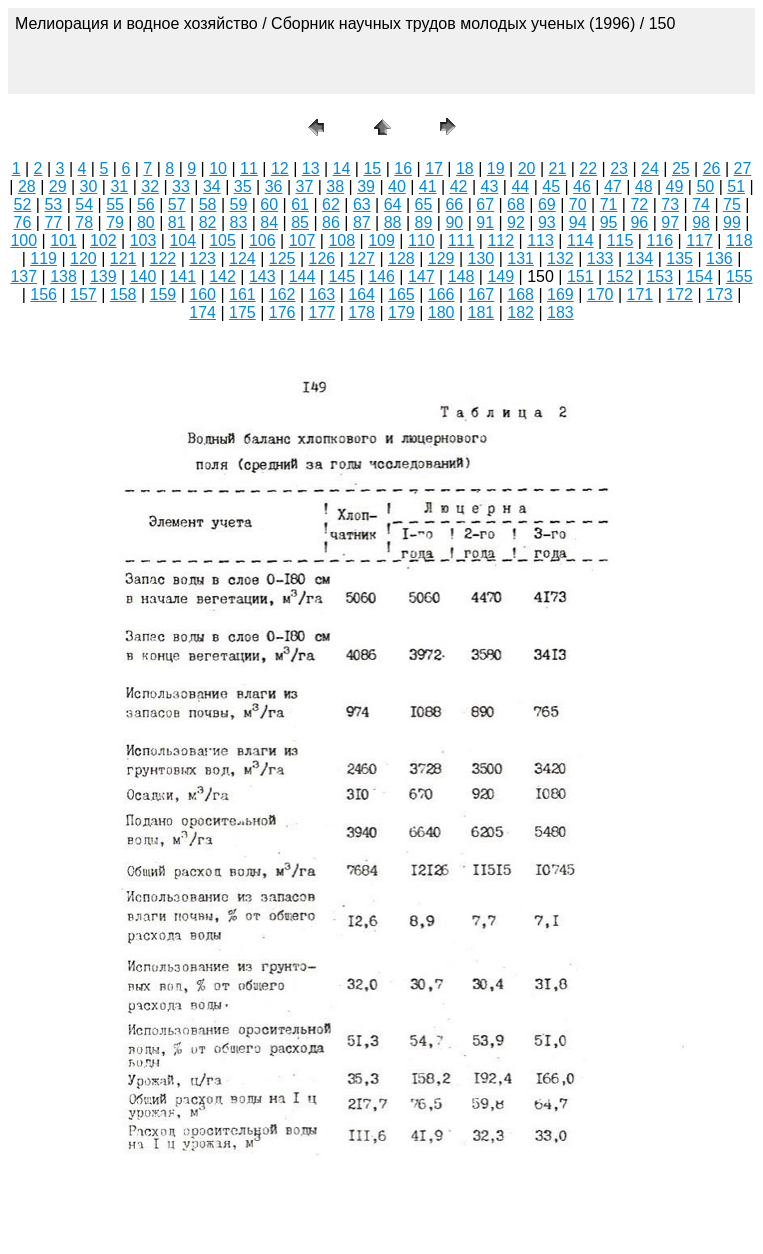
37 (304, 186)
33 (181, 186)
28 (27, 186)
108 (341, 240)
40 (397, 186)
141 (182, 276)
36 (274, 186)
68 (516, 204)
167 (481, 294)
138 (63, 276)
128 (401, 258)
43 (490, 186)
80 (146, 222)
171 (640, 294)
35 (243, 186)
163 (322, 294)
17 (434, 168)
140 (143, 276)
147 (421, 276)
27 (743, 168)
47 (613, 186)
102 (103, 240)
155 (739, 276)
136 (719, 258)
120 (83, 258)
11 (249, 168)
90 (454, 222)
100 (23, 240)
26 (712, 168)
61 (300, 204)
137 (23, 276)
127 (361, 258)
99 (732, 222)
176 (282, 312)
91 (485, 222)
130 (481, 258)
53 (53, 204)
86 (331, 222)
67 (485, 204)
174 (202, 312)
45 (551, 186)
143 (262, 276)
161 (242, 294)
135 (679, 258)
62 (331, 204)
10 (218, 168)
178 (361, 312)
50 (705, 186)
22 (588, 168)
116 (659, 240)
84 (269, 222)
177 (322, 312)
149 (500, 276)
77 (53, 222)
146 (381, 276)
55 (115, 204)
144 (302, 276)
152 (620, 276)
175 (242, 312)
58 (208, 204)
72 (639, 204)
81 (177, 222)
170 (600, 294)
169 (560, 294)
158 (123, 294)
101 (63, 240)
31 (119, 186)
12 (280, 168)
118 (739, 240)
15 (372, 168)
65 (424, 204)
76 (23, 222)
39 (366, 186)
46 (582, 186)
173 (719, 294)
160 (202, 294)
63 (362, 204)
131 (520, 258)
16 (403, 168)
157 (83, 294)
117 (699, 240)
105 (222, 240)
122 (163, 258)
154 (699, 276)
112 (500, 240)
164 (361, 294)
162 (282, 294)
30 (89, 186)
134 (640, 258)
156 (43, 294)
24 (650, 168)
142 (222, 276)
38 (335, 186)
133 (600, 258)
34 (212, 186)
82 (208, 222)
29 (58, 186)
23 (619, 168)
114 (580, 240)
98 (701, 222)
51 (736, 186)
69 (547, 204)
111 (461, 240)
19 (496, 168)
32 (150, 186)
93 (547, 222)
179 (401, 312)
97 (670, 222)
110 (421, 240)
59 (239, 204)
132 (560, 258)
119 (43, 258)
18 (465, 168)
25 (681, 168)
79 (115, 222)
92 (516, 222)
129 (441, 258)
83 (239, 222)
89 (424, 222)
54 (84, 204)
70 (578, 204)
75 (732, 204)
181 (481, 312)
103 (143, 240)
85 (300, 222)
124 (242, 258)
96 (639, 222)
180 (441, 312)
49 (675, 186)
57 (177, 204)
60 (269, 204)
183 (560, 312)
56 (146, 204)
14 (342, 168)
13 (311, 168)
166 (441, 294)
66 (454, 204)
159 (163, 294)
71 (609, 204)
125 (282, 258)
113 (540, 240)
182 (520, 312)
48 (644, 186)
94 (578, 222)
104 (182, 240)
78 (84, 222)
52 (23, 204)
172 (679, 294)
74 (701, 204)
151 (580, 276)
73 (670, 204)
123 (202, 258)
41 (428, 186)
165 (401, 294)
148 (461, 276)
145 (341, 276)
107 (302, 240)
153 (659, 276)
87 (362, 222)
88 (393, 222)
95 (609, 222)
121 (123, 258)
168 (520, 294)
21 (558, 168)
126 (322, 258)
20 (527, 168)
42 (459, 186)
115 (620, 240)
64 (393, 204)
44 (520, 186)
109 (381, 240)
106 (262, 240)
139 (103, 276)
